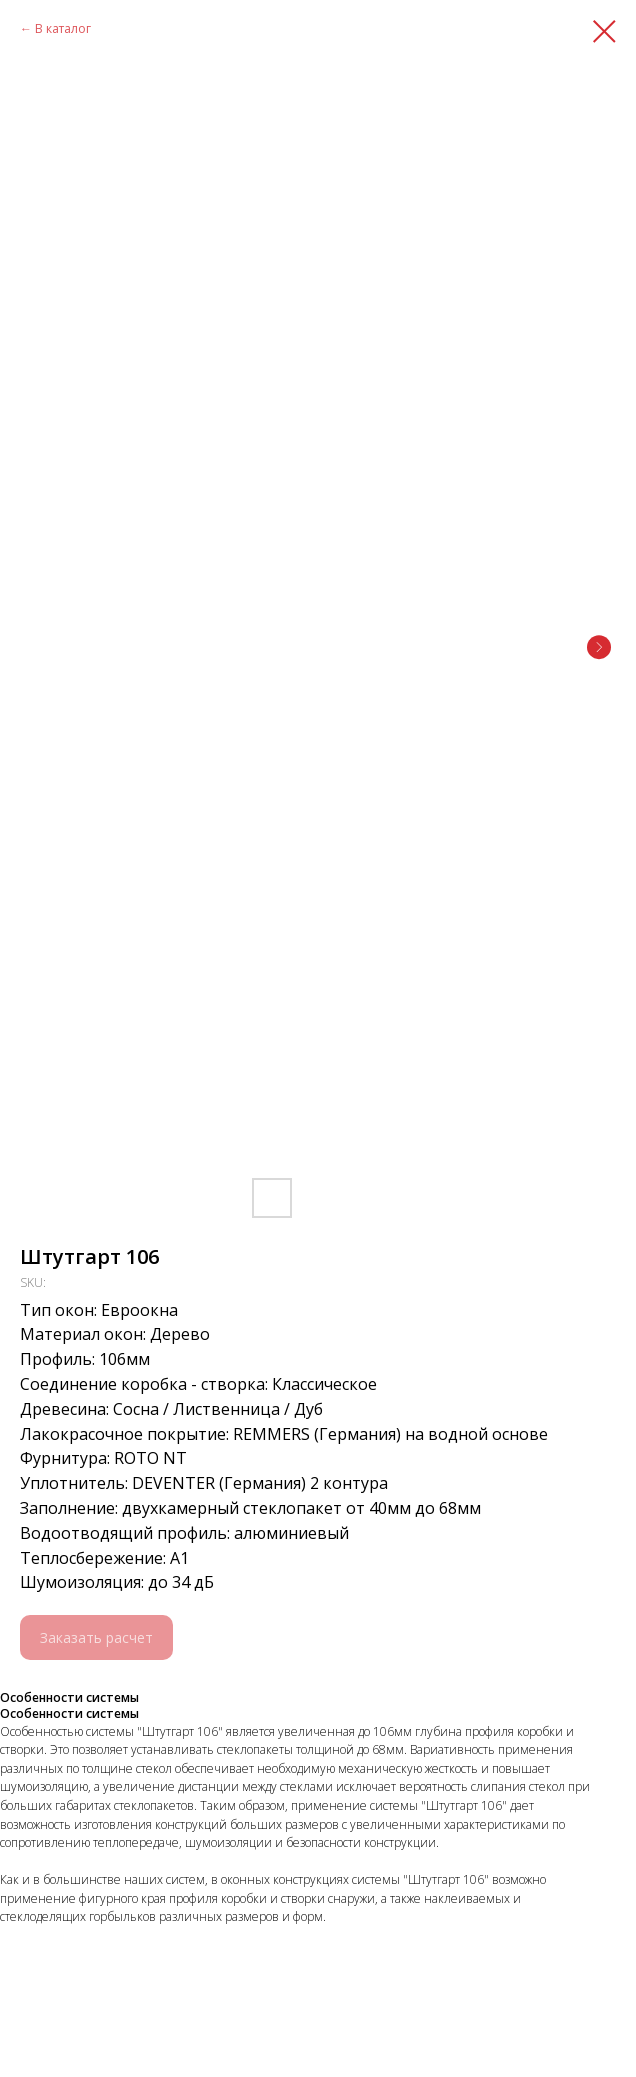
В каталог (63, 28)
